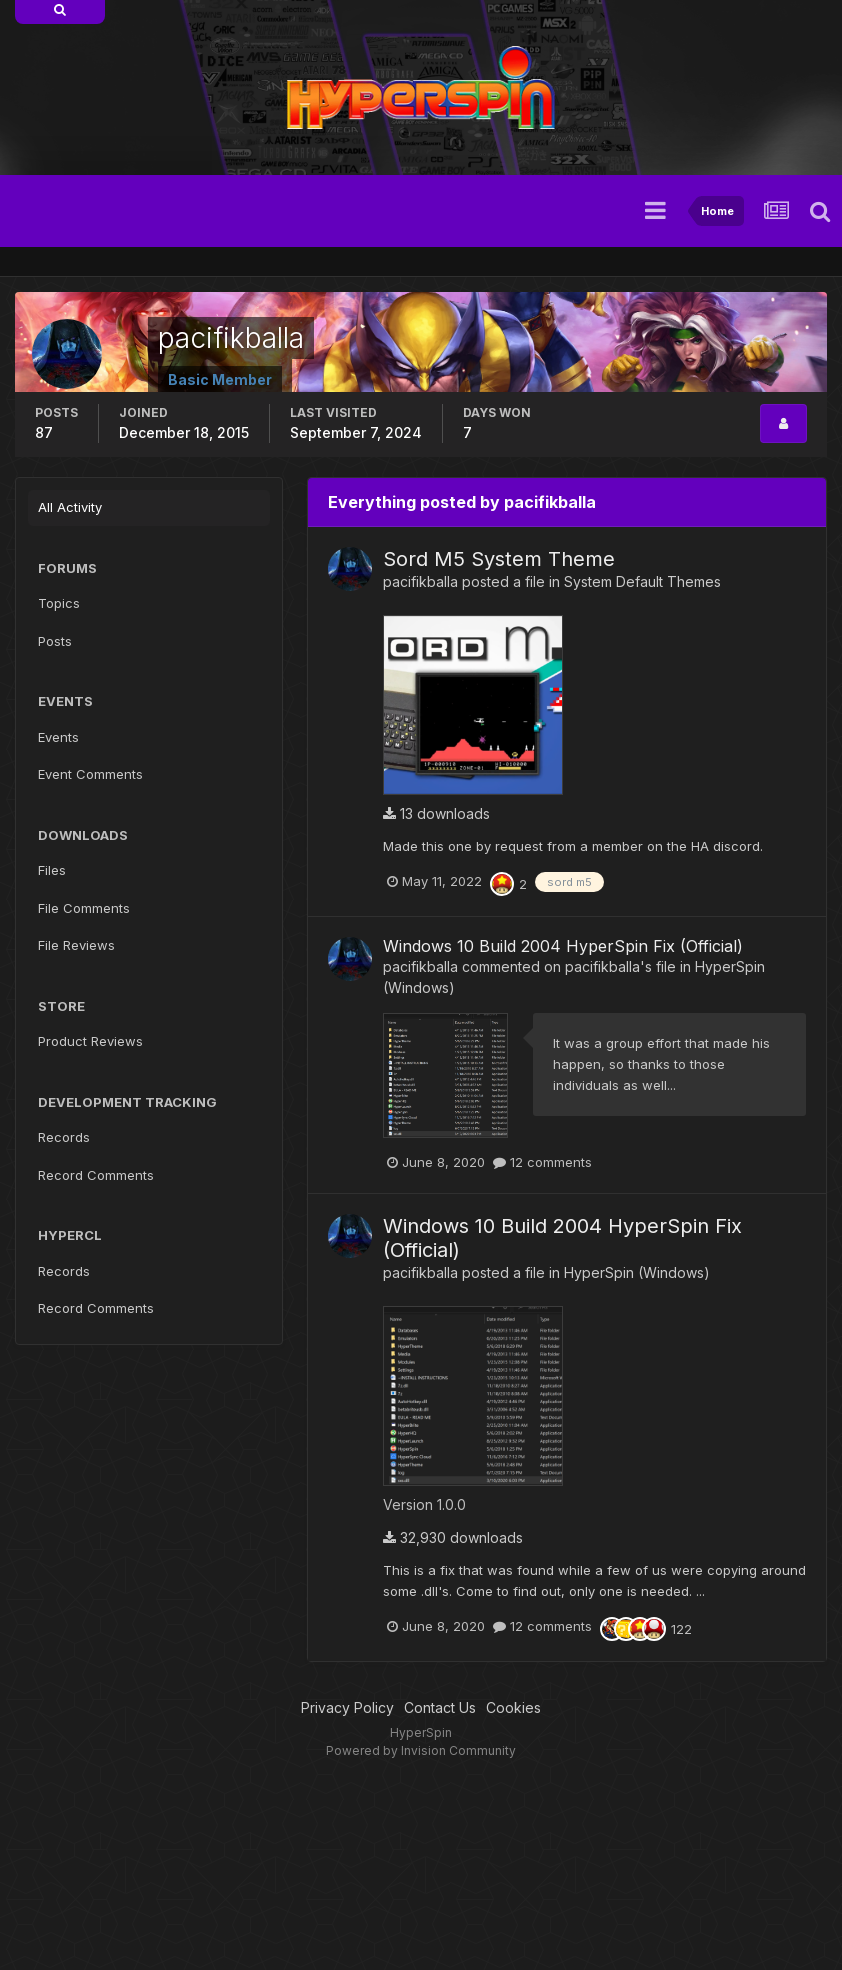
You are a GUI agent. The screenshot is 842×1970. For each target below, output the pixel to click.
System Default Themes (642, 581)
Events (58, 737)
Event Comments (90, 774)
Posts (55, 641)
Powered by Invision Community (421, 1750)
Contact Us (440, 1707)
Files (52, 870)
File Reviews (76, 945)
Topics (59, 603)
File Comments (84, 908)
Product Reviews (90, 1041)
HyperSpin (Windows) (637, 1272)
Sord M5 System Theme (499, 559)
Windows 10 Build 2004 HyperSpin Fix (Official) (563, 946)
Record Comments (96, 1175)
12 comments (542, 1162)
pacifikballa (420, 581)
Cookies (513, 1707)
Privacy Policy (347, 1707)
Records (64, 1137)
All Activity (70, 507)
